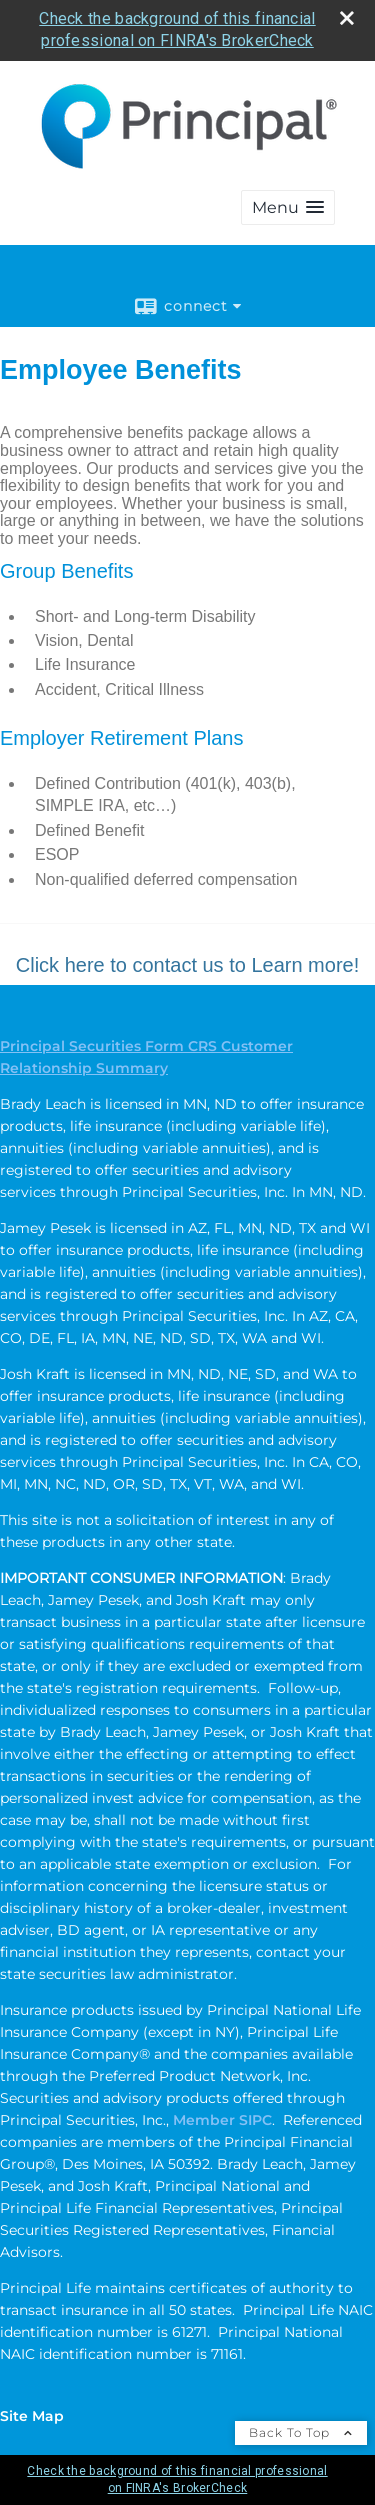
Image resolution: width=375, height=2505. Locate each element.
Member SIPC (222, 2120)
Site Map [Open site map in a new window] (32, 2416)
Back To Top (301, 2432)
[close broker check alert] (347, 18)
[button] (288, 207)
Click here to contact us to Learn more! (188, 965)
